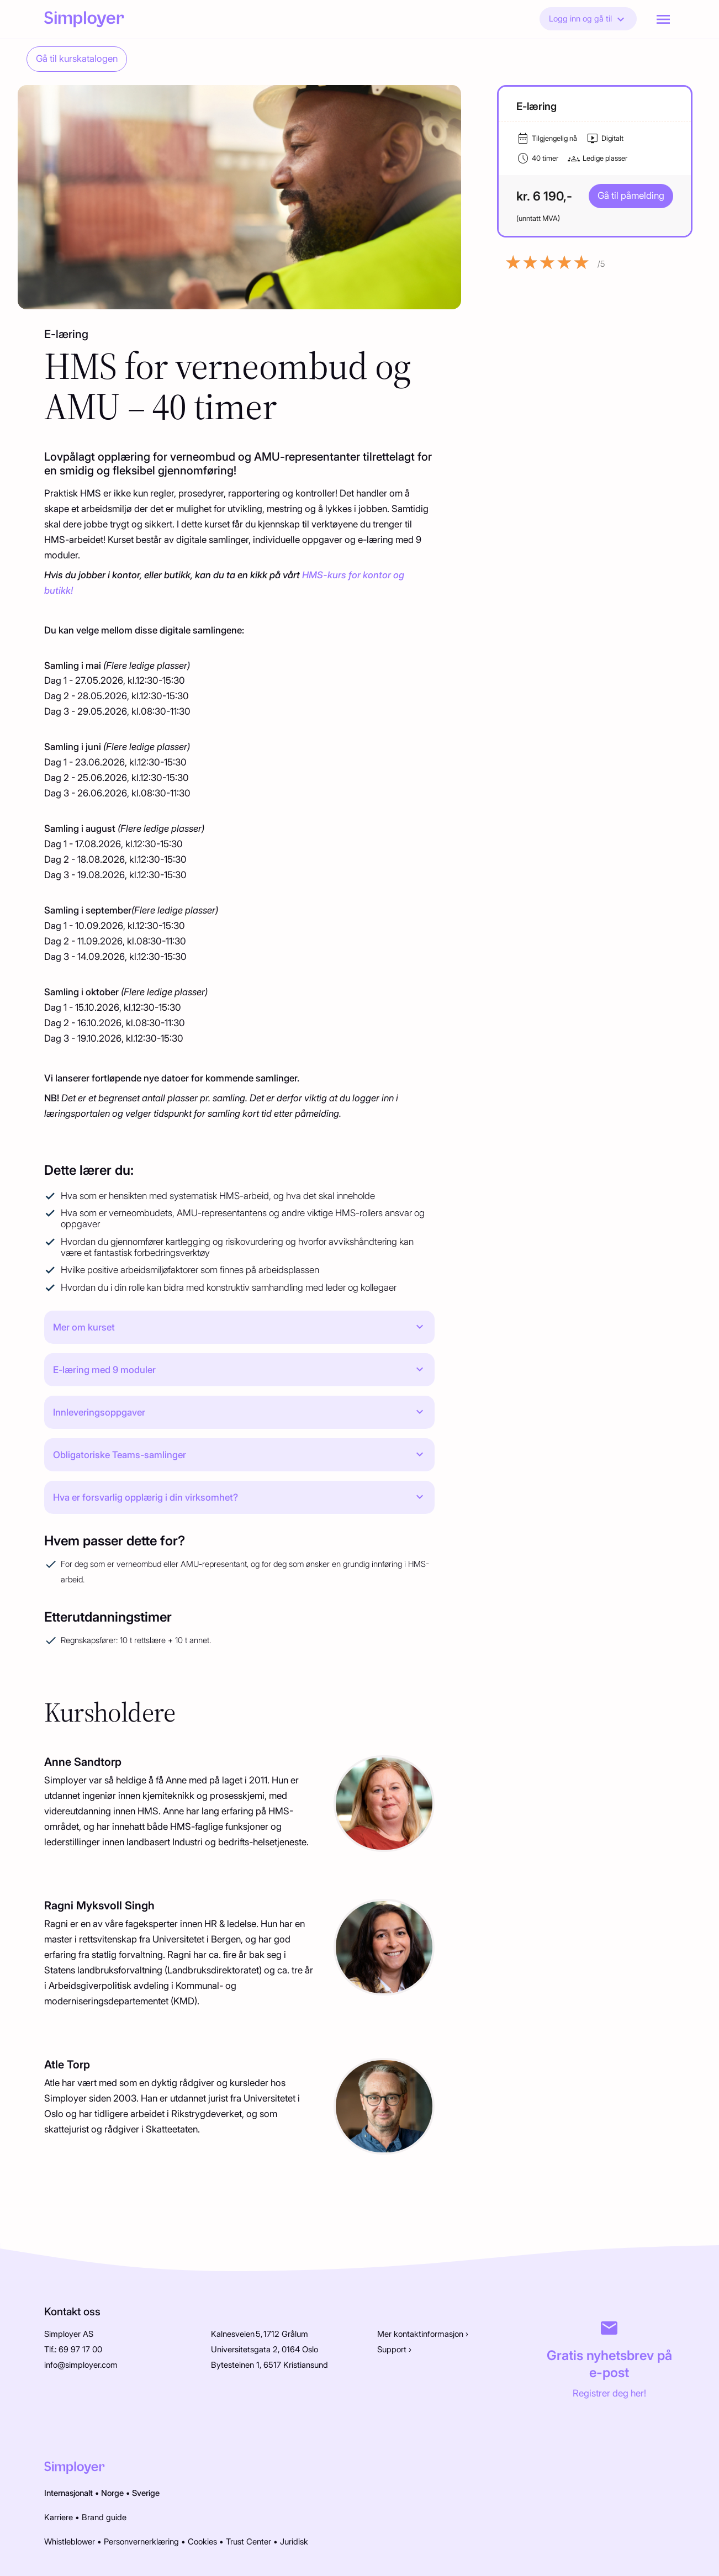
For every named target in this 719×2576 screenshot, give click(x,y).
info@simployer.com (81, 2365)
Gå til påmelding (631, 195)
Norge (112, 2493)
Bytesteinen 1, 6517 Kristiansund (269, 2365)
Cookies (202, 2542)
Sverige (146, 2493)
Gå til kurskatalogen (77, 58)
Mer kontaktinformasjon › (422, 2334)
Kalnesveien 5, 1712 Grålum (259, 2334)
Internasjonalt (68, 2493)
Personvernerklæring (141, 2542)
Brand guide (104, 2517)
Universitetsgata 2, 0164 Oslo (264, 2350)
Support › (394, 2350)
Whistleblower (69, 2542)
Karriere (58, 2517)
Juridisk (294, 2542)
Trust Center (248, 2542)
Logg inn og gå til (588, 19)
